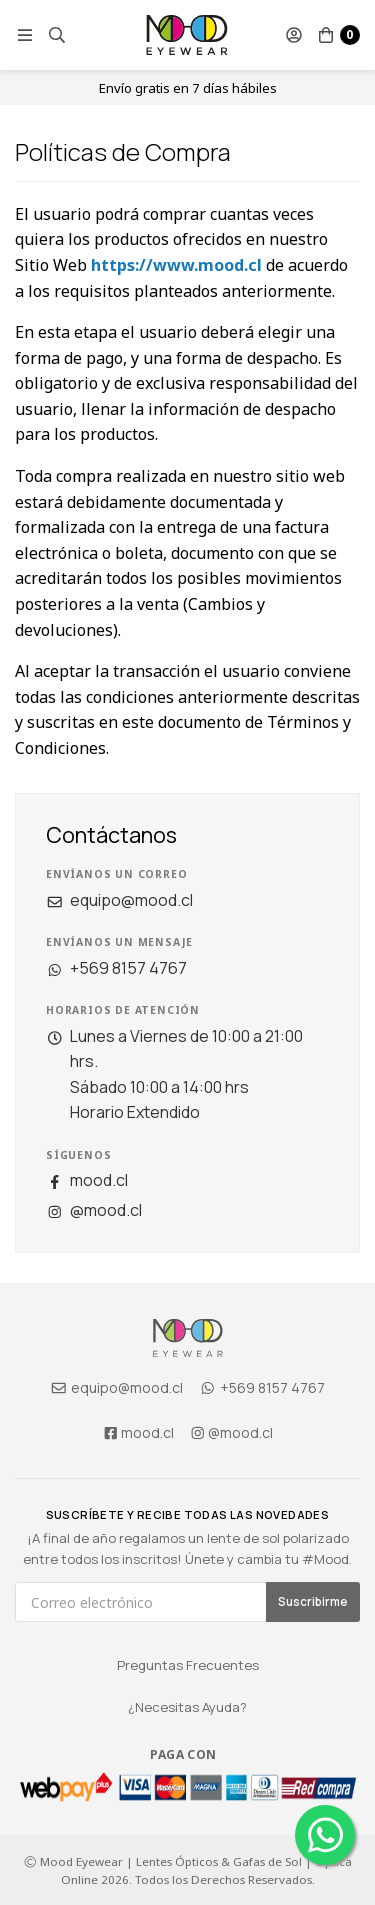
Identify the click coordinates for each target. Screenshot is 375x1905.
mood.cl (87, 1180)
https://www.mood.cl (176, 265)
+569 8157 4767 (116, 968)
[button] (25, 35)
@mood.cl (94, 1210)
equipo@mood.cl (119, 900)
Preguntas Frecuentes (188, 1665)
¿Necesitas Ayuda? (187, 1707)
